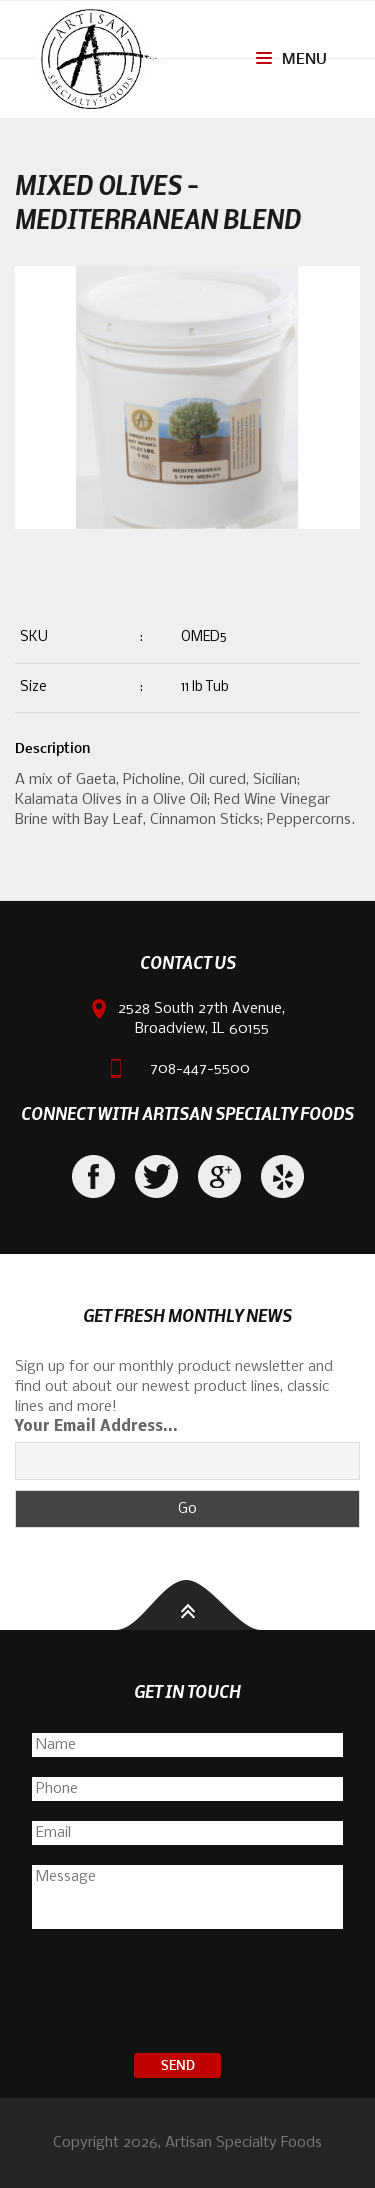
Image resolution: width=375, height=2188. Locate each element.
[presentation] (188, 1994)
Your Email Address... (96, 1427)
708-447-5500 (200, 1069)
